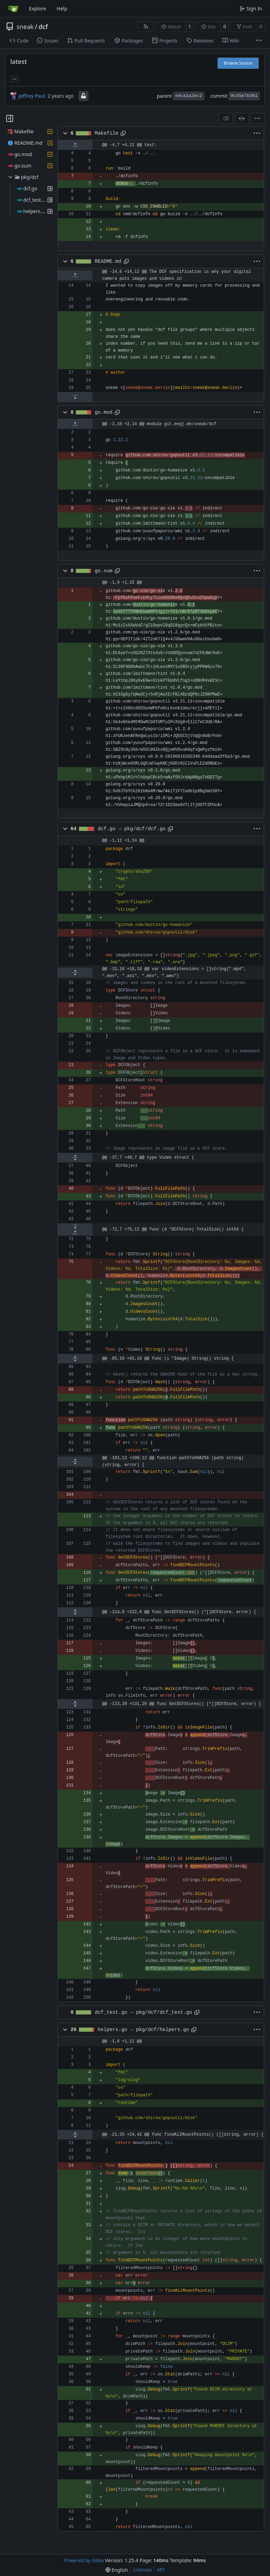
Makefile (106, 133)
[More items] (258, 40)
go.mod (103, 412)
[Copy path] (123, 133)
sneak (25, 26)
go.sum (103, 571)
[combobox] (226, 118)
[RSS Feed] (146, 26)
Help (62, 8)
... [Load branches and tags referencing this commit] (14, 78)
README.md (108, 261)
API (160, 2569)
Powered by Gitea (84, 2560)
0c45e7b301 (244, 95)
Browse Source (238, 63)
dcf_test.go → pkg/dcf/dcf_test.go (143, 2012)
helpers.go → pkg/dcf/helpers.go (143, 2029)
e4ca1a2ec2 (188, 95)
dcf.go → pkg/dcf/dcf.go (132, 829)
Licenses (142, 2569)
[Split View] (241, 118)
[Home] (13, 8)
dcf (43, 26)
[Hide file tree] (9, 118)
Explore (37, 8)
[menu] (257, 118)
